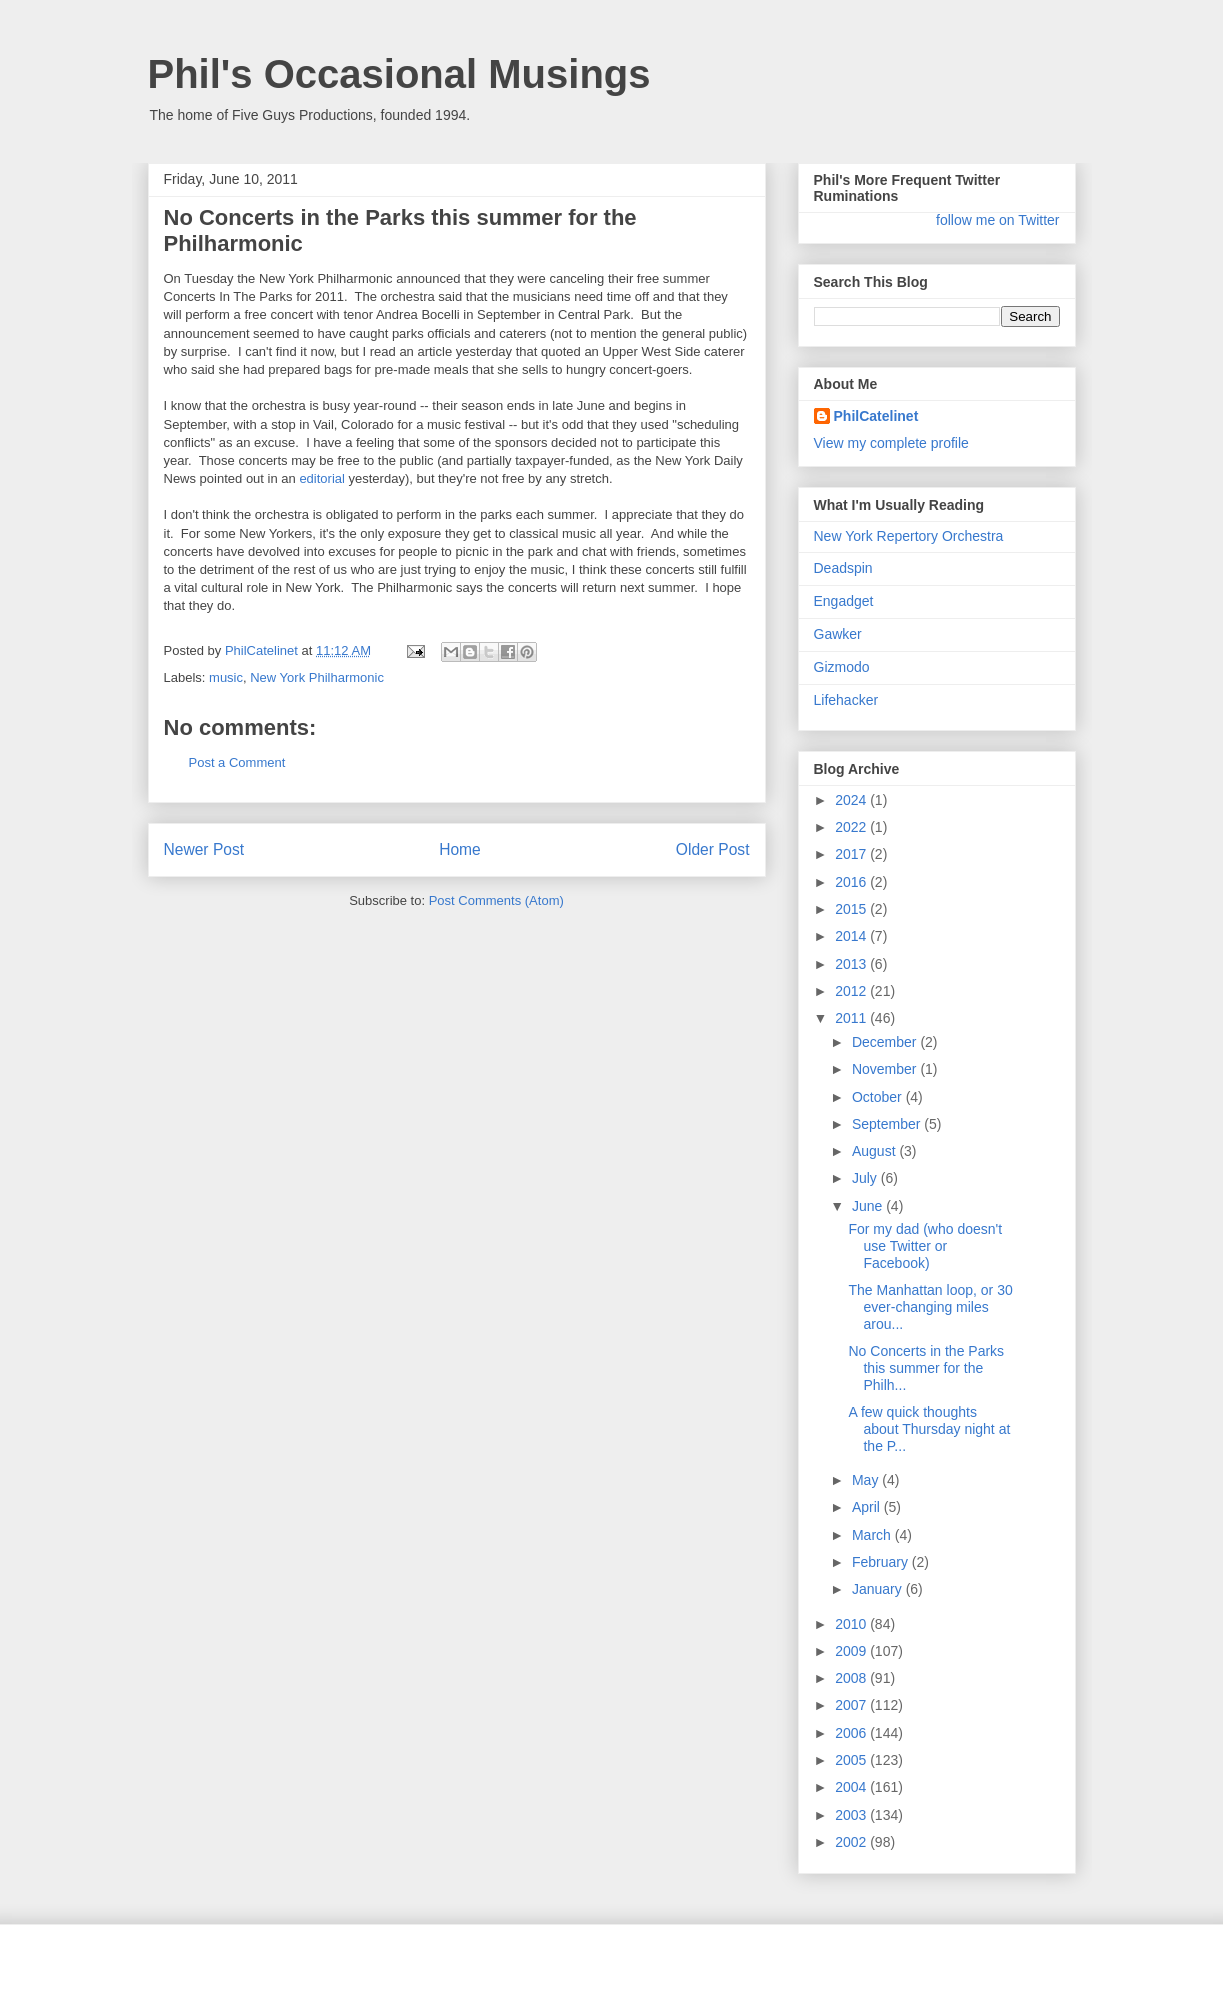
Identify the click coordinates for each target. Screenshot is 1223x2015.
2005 (852, 1760)
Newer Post (204, 849)
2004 (852, 1787)
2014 (852, 936)
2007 (852, 1705)
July (866, 1178)
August (875, 1151)
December (886, 1042)
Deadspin (843, 568)
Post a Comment (237, 762)
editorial (322, 478)
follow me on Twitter (997, 220)
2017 (852, 854)
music (226, 677)
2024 (852, 800)
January (879, 1589)
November (886, 1069)
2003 (852, 1815)
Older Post (713, 849)
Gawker (838, 634)
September (888, 1124)
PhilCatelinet (876, 416)
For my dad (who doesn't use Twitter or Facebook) (925, 1246)
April (868, 1507)
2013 (852, 964)
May (867, 1480)
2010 (852, 1624)
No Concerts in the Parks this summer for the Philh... (926, 1368)
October (879, 1097)
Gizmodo (842, 667)
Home (460, 849)
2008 (852, 1678)
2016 (852, 882)
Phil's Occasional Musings (399, 74)
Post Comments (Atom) (496, 900)
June (869, 1206)
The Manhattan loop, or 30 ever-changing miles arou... (930, 1307)
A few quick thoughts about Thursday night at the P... (929, 1429)
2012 (852, 991)
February (882, 1562)
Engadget (844, 601)
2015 (852, 909)
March (873, 1535)
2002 (852, 1842)
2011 (852, 1018)
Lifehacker (846, 700)
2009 (852, 1651)
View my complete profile (891, 443)
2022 (852, 827)
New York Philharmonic (317, 677)
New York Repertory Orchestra (909, 536)
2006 (852, 1733)
